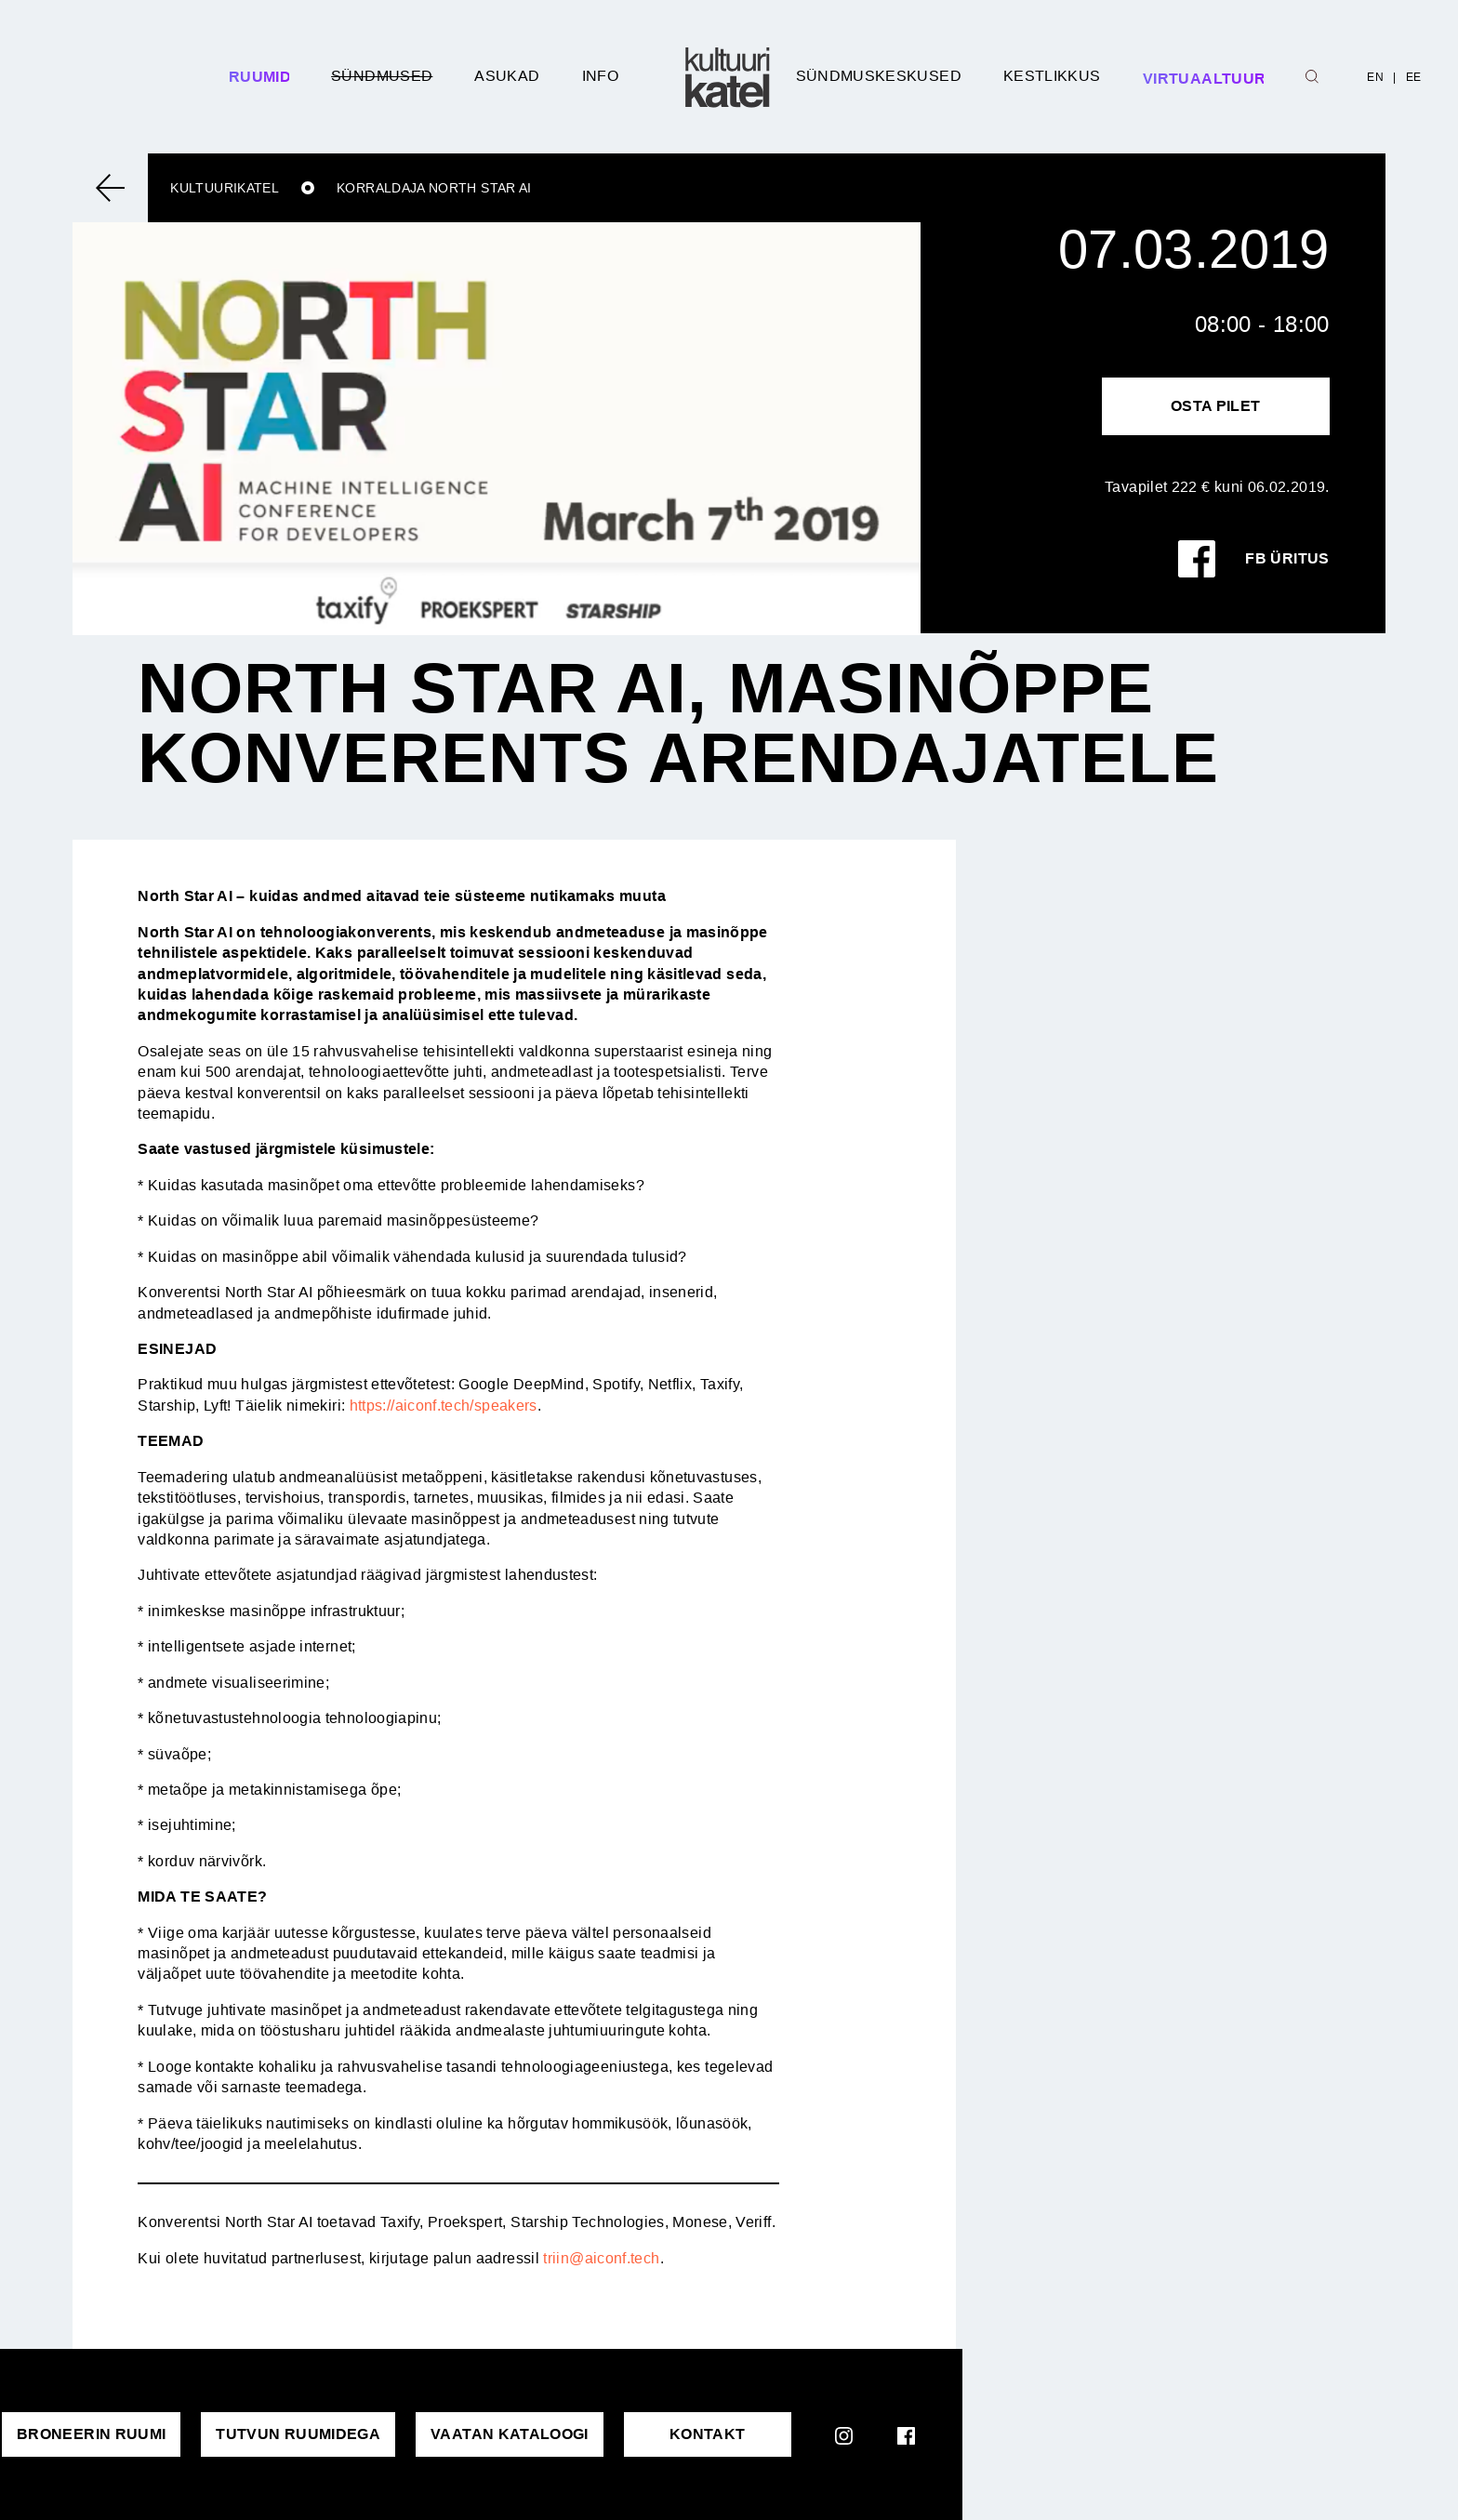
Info (600, 76)
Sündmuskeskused (878, 76)
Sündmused (381, 76)
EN (1375, 77)
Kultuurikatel (224, 187)
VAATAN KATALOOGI (510, 2434)
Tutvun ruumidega (298, 2434)
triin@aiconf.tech (601, 2258)
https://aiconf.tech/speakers (443, 1405)
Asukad (506, 76)
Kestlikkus (1052, 76)
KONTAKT (707, 2434)
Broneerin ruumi (91, 2434)
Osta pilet (1216, 406)
